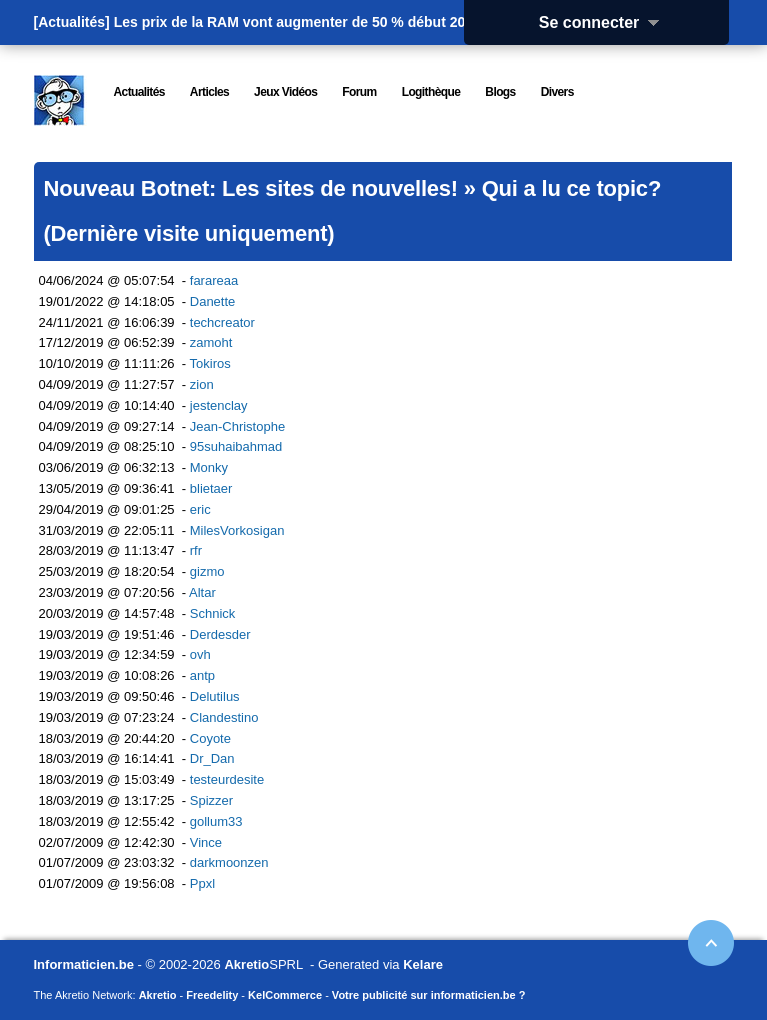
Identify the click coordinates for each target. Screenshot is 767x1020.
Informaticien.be (84, 964)
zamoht (211, 342)
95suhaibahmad (236, 446)
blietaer (211, 488)
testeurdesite (227, 779)
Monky (209, 467)
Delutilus (215, 696)
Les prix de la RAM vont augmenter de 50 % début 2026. (299, 22)
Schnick (213, 613)
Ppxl (202, 883)
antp (202, 675)
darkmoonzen (229, 862)
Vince (206, 842)
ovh (200, 654)
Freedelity (212, 995)
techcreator (222, 322)
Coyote (210, 738)
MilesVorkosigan (237, 530)
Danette (213, 301)
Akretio (246, 964)
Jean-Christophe (237, 426)
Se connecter (606, 22)
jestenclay (219, 405)
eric (200, 509)
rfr (196, 550)
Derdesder (220, 634)
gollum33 (216, 821)
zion (202, 384)
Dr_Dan (212, 758)
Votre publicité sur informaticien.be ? (429, 995)
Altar (202, 592)
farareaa (214, 280)
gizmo (207, 571)
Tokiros (210, 363)
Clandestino (224, 717)
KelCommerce (285, 995)
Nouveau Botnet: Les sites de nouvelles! (251, 188)
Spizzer (211, 800)
